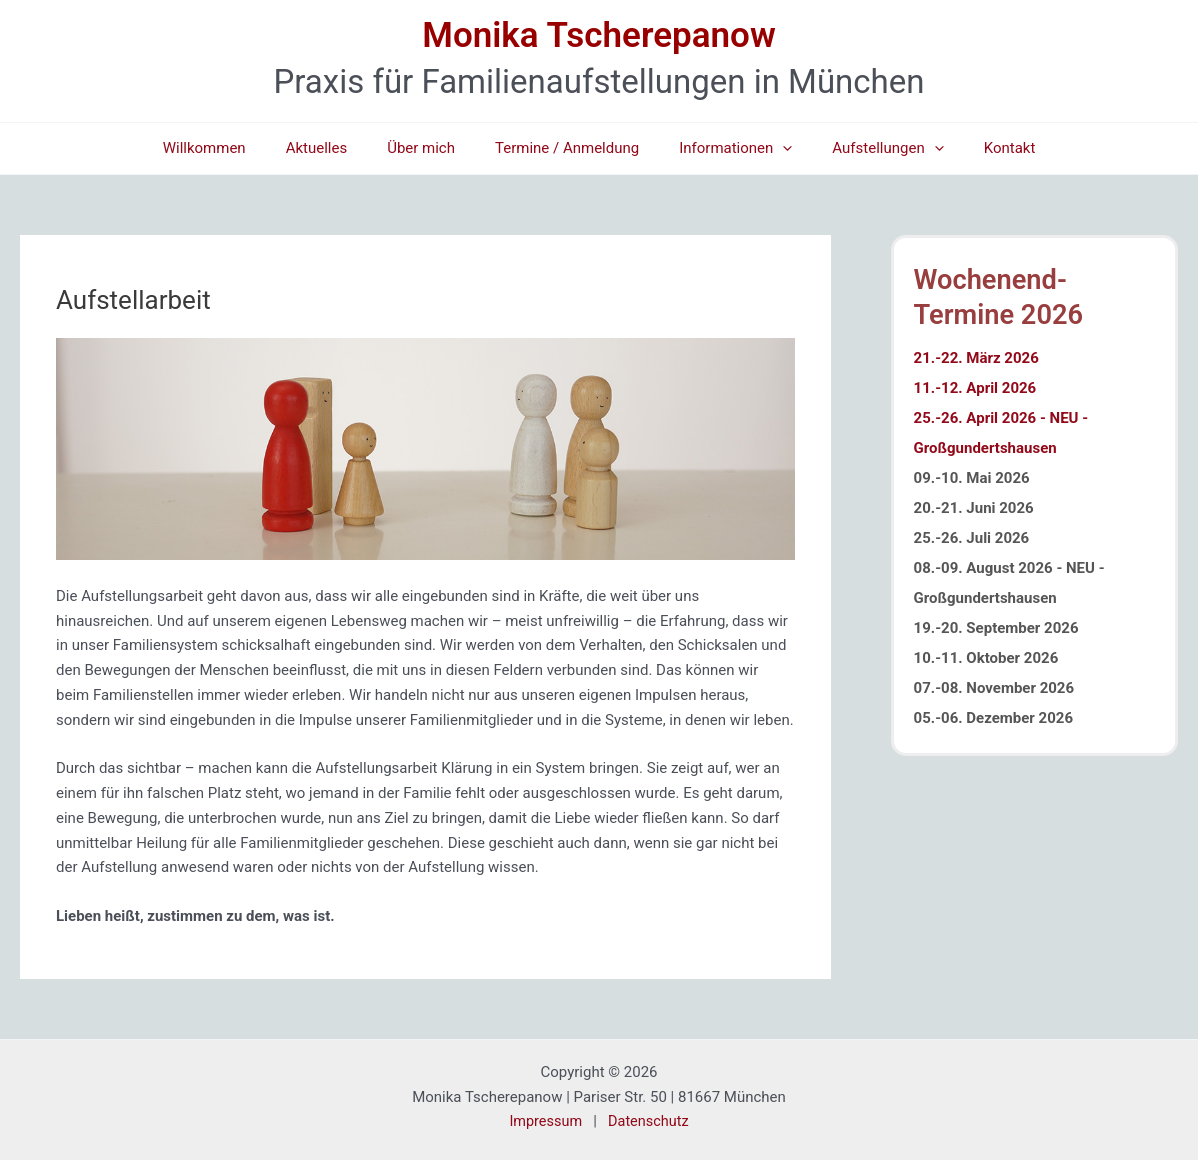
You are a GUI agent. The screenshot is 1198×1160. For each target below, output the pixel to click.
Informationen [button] (725, 148)
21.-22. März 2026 (976, 371)
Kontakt (980, 148)
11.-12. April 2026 (975, 401)
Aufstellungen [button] (867, 148)
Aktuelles (337, 148)
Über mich (431, 148)
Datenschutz (650, 1121)
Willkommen (234, 148)
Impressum (543, 1121)
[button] (772, 148)
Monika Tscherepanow (598, 35)
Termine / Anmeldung (567, 148)
